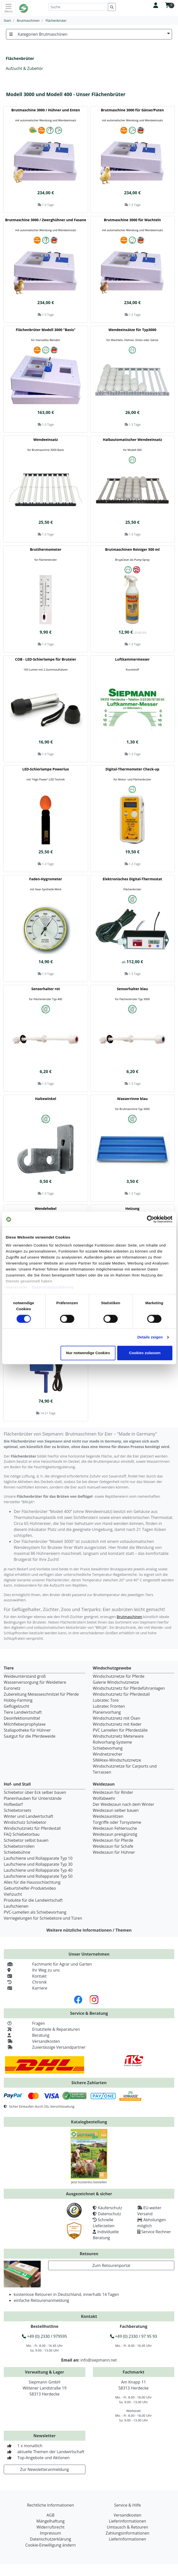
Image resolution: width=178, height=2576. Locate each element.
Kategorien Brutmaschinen (89, 34)
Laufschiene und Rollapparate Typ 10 (38, 1858)
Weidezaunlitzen (108, 1816)
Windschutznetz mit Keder (117, 1724)
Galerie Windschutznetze (116, 1682)
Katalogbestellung (89, 2122)
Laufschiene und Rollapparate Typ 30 (38, 1864)
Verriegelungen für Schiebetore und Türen (43, 1918)
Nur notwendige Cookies (88, 1353)
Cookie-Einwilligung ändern (50, 2545)
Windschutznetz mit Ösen (116, 1718)
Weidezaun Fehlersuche (115, 1828)
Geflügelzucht (16, 1706)
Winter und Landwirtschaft (28, 1816)
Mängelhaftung (50, 2521)
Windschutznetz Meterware (118, 1736)
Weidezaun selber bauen (116, 1810)
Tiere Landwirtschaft (23, 1712)
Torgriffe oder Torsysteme (117, 1822)
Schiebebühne (17, 1852)
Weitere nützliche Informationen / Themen (89, 1930)
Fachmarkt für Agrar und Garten (48, 1964)
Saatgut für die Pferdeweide (29, 1736)
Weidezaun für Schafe (113, 1846)
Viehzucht (13, 1894)
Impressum (16, 1287)
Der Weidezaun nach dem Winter (123, 1804)
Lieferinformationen (127, 2521)
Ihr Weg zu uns (32, 1970)
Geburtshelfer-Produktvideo (30, 1888)
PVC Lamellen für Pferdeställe (120, 1730)
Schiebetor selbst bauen (26, 1840)
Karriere (25, 1988)
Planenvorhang (107, 1712)
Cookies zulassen (145, 1353)
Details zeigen (150, 1337)
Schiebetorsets (17, 1810)
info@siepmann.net (98, 2360)
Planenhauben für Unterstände (33, 1798)
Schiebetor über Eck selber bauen (35, 1792)
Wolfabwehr (104, 1798)
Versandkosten (32, 2041)
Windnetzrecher (108, 1754)
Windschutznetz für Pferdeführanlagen (129, 1688)
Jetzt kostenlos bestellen (89, 2182)
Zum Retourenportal (111, 2265)
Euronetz (12, 1688)
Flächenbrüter (20, 58)
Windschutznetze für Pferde (119, 1676)
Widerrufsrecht (50, 2527)
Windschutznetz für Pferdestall (121, 1694)
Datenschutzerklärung (53, 1287)
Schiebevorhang (108, 1748)
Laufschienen (16, 1906)
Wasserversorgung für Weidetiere (35, 1682)
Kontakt (25, 1976)
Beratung (26, 2035)
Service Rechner (156, 2231)
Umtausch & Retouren (127, 2527)
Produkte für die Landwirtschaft (33, 1900)
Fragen (24, 2023)
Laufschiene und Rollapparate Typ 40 (38, 1870)
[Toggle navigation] (8, 7)
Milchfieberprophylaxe (25, 1724)
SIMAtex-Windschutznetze (117, 1760)
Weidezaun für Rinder (113, 1792)
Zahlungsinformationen (127, 2533)
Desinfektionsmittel (22, 1718)
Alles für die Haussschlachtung (32, 1882)
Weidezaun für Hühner (114, 1852)
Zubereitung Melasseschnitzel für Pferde (41, 1694)
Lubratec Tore (106, 1700)
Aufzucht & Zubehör (24, 68)
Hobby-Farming (18, 1700)
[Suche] (78, 7)
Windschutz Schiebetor (25, 1822)
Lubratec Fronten (109, 1706)
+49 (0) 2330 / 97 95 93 (133, 2336)
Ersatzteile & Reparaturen (42, 2029)
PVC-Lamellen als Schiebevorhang (35, 1912)
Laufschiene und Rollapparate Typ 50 (38, 1876)
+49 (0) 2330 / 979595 (44, 2336)
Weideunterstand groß (25, 1676)
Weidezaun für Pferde (113, 1840)
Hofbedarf (13, 1804)
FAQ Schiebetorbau (21, 1834)
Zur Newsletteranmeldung (44, 2469)
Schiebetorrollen (19, 1846)
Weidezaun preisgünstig (115, 1834)
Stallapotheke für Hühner (27, 1730)
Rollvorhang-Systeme (112, 1742)
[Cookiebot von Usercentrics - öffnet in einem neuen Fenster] (150, 1219)
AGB (50, 2515)
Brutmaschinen (129, 1616)
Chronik (25, 1982)
